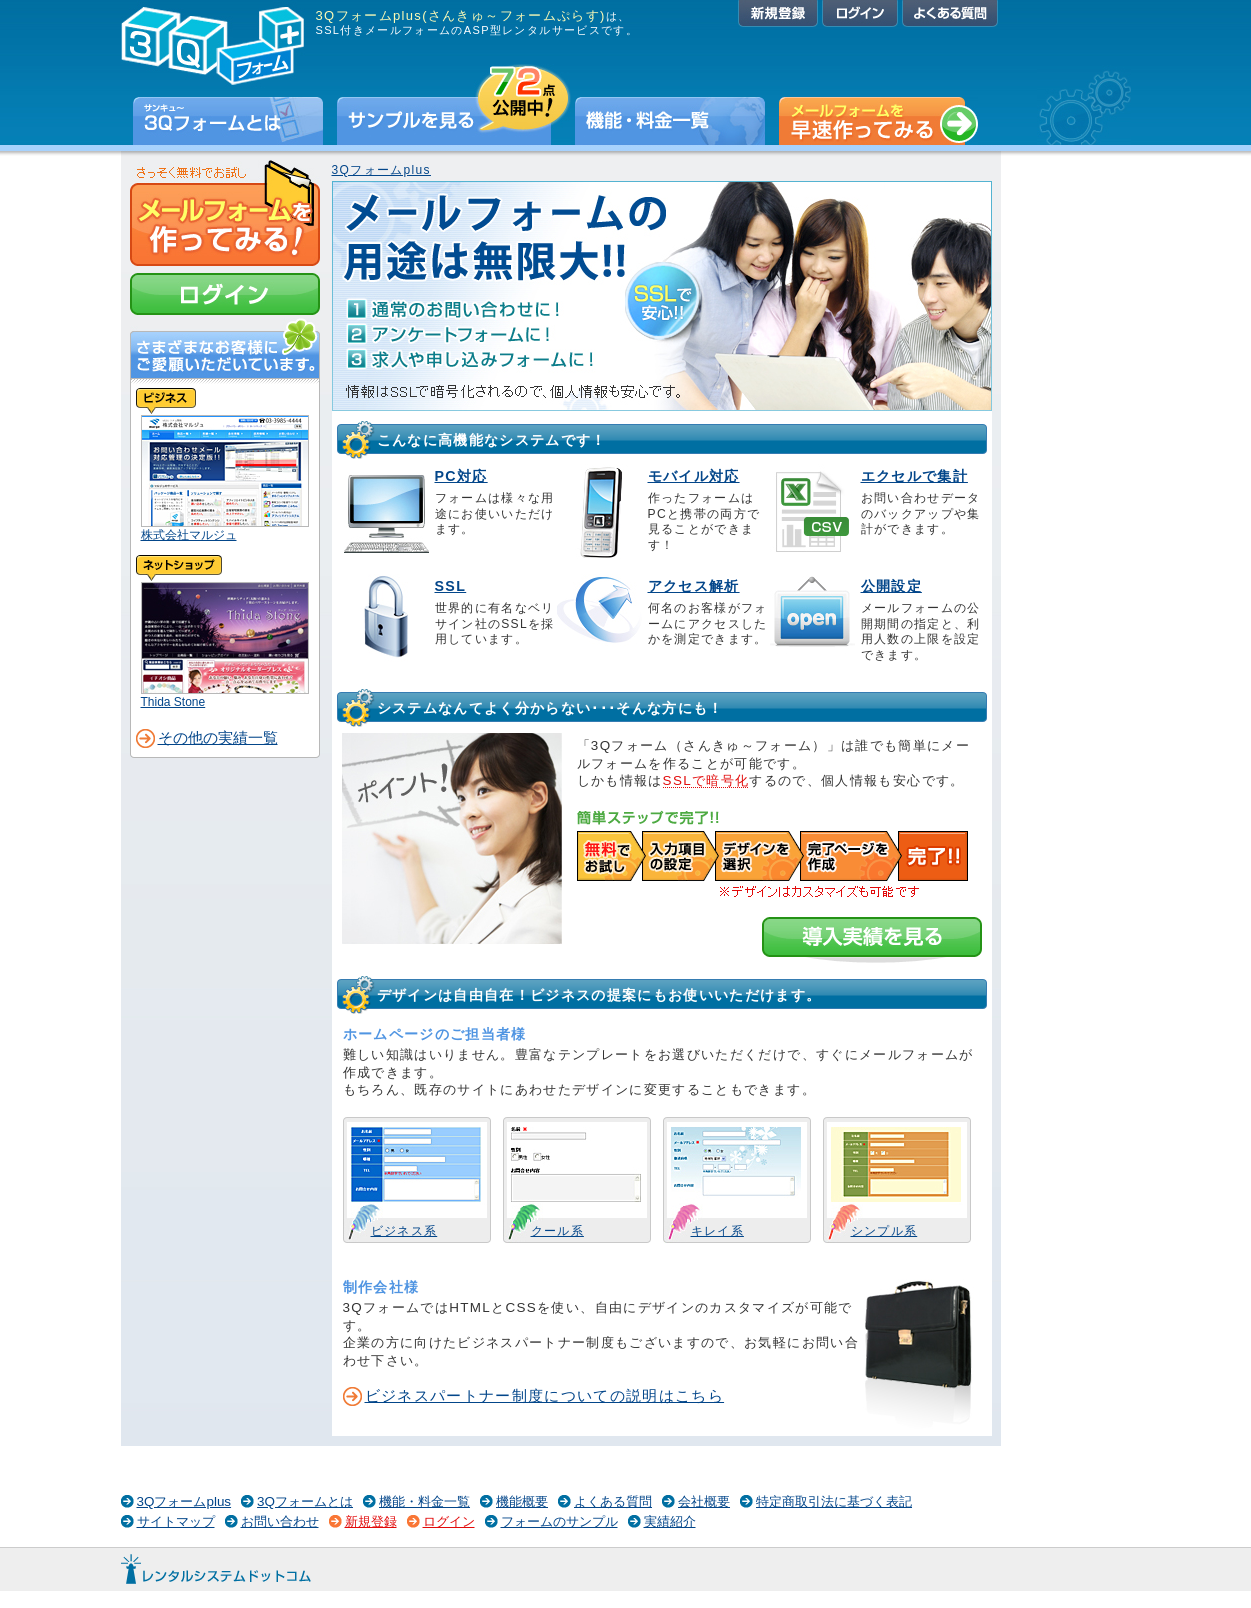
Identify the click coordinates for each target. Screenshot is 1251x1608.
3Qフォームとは (228, 121)
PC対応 (461, 476)
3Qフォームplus (381, 170)
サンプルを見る (454, 121)
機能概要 (522, 1501)
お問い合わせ (280, 1521)
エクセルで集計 (914, 476)
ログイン (860, 13)
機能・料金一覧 (670, 121)
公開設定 (891, 586)
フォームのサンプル (559, 1521)
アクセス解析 (694, 586)
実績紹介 (670, 1521)
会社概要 (704, 1501)
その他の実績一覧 (218, 738)
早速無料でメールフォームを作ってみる (878, 121)
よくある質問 (950, 13)
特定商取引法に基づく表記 (834, 1501)
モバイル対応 (694, 476)
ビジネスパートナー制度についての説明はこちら (545, 1396)
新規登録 (778, 13)
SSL (451, 586)
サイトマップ (176, 1521)
